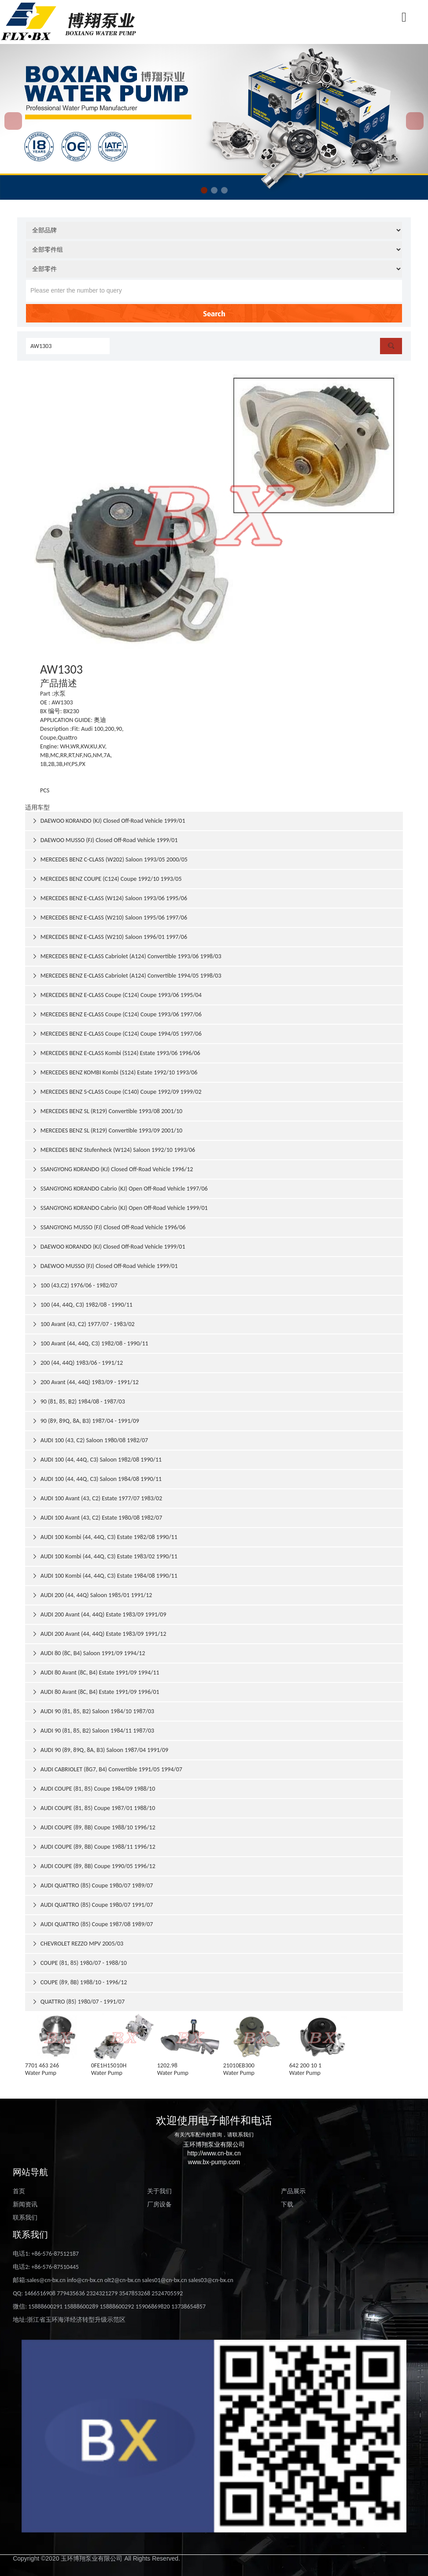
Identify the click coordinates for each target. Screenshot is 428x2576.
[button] (204, 190)
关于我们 (159, 2191)
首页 (19, 2191)
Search (214, 313)
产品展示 (293, 2191)
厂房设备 (159, 2204)
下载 (287, 2204)
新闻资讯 (25, 2204)
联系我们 (25, 2217)
